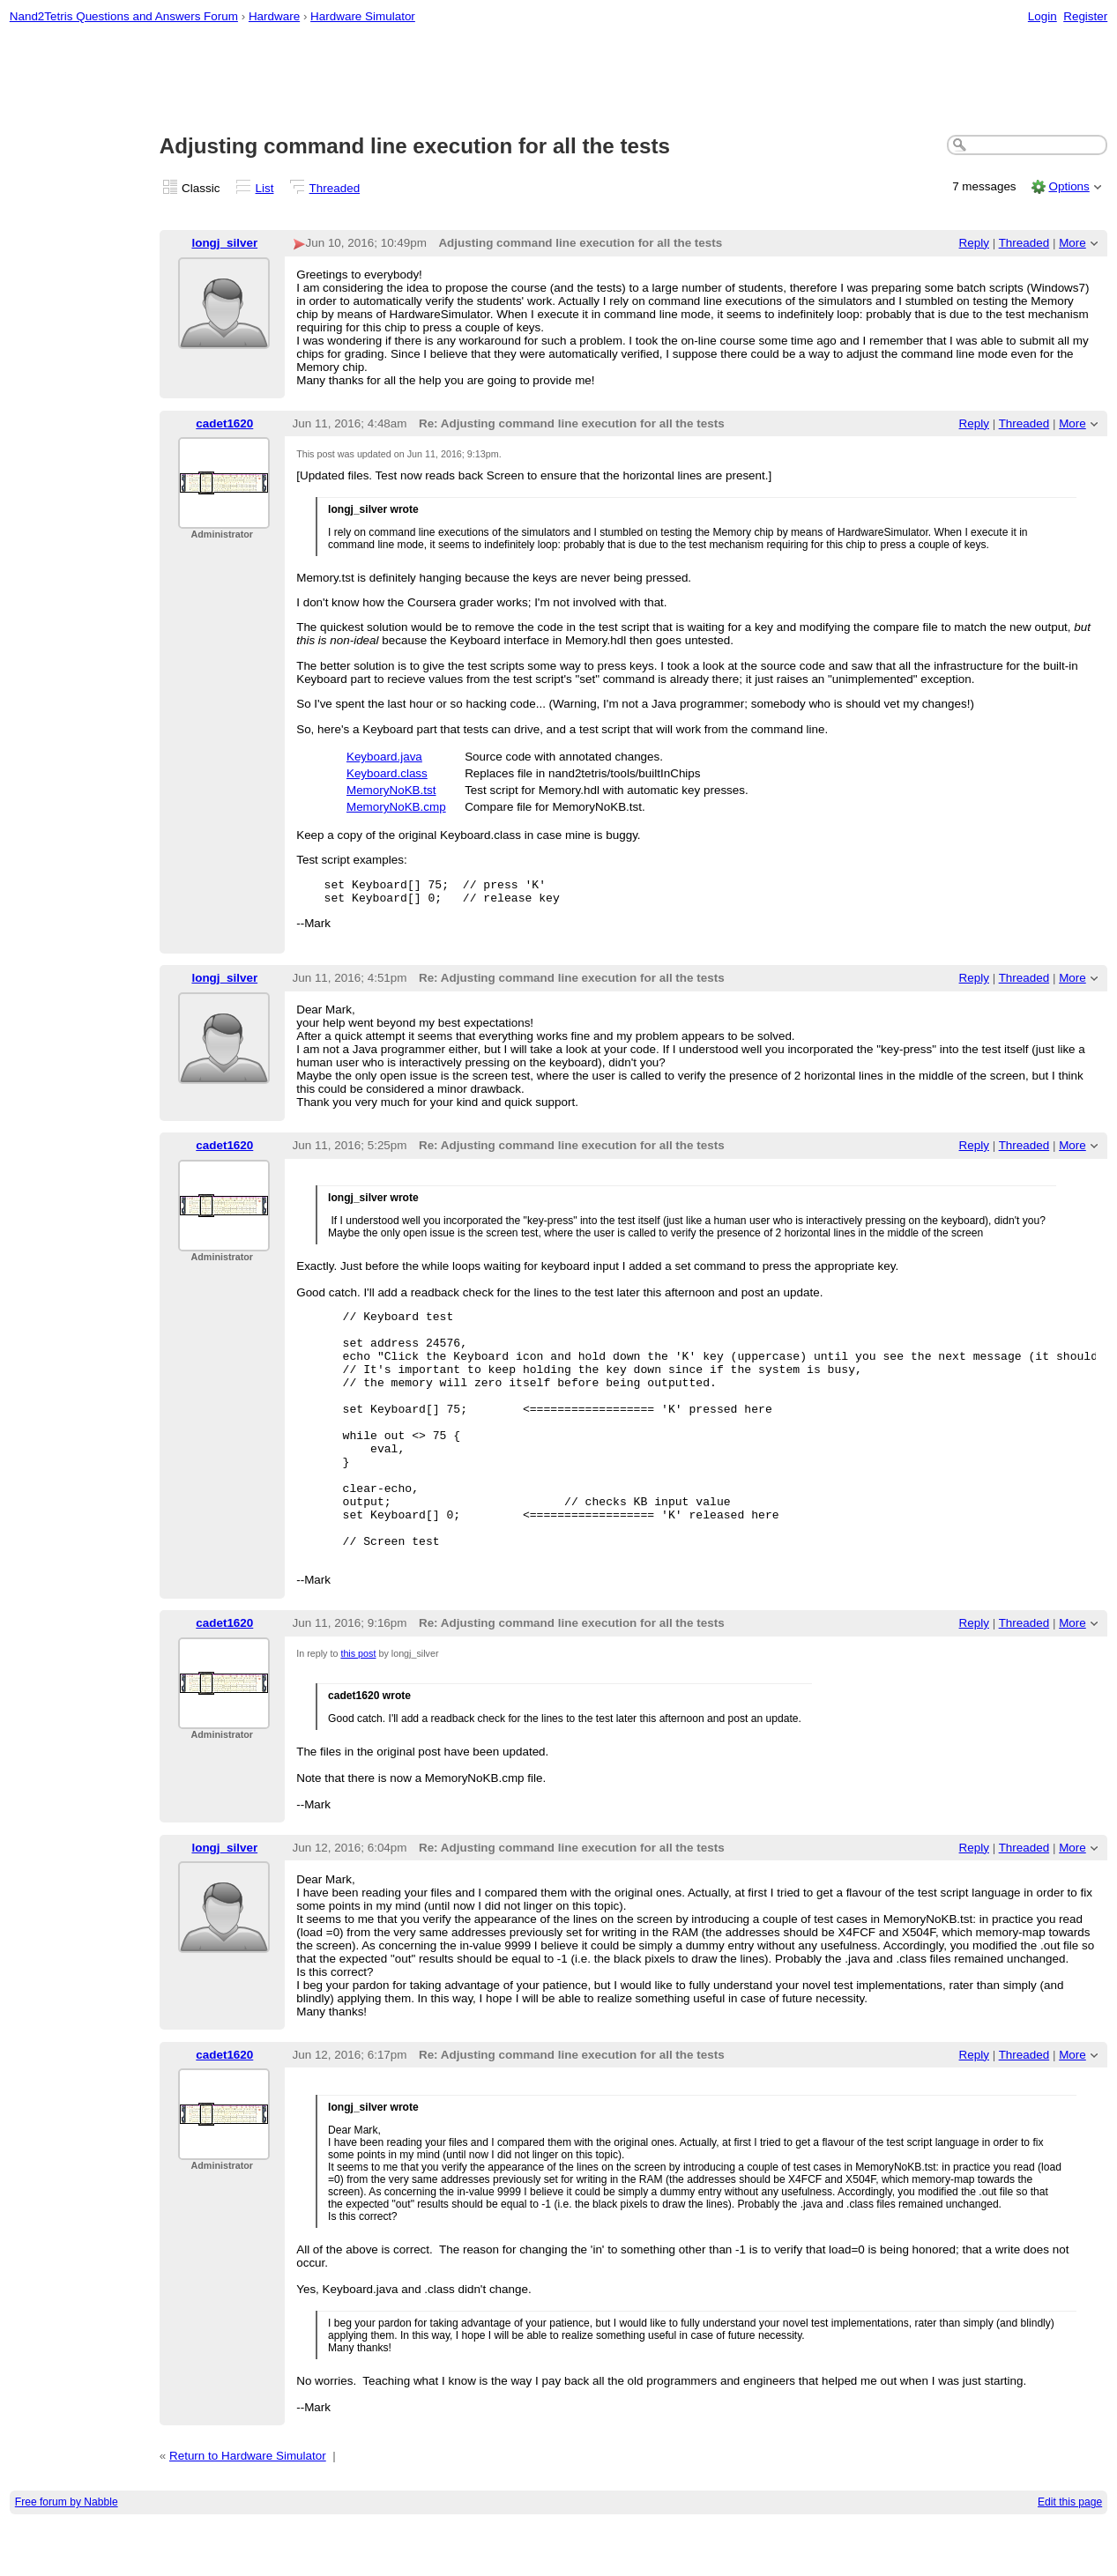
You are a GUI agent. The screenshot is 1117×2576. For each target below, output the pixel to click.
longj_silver (224, 242)
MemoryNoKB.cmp (396, 806)
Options (1068, 186)
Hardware (274, 16)
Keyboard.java (384, 756)
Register (1085, 16)
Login (1042, 16)
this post (358, 1706)
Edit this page (1070, 2555)
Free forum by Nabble (66, 2555)
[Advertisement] (559, 80)
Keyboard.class (387, 773)
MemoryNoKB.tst (391, 790)
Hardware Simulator (362, 16)
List (265, 188)
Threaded (335, 188)
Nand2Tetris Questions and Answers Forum (124, 16)
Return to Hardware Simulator (247, 2508)
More (1072, 242)
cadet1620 (224, 423)
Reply (974, 242)
